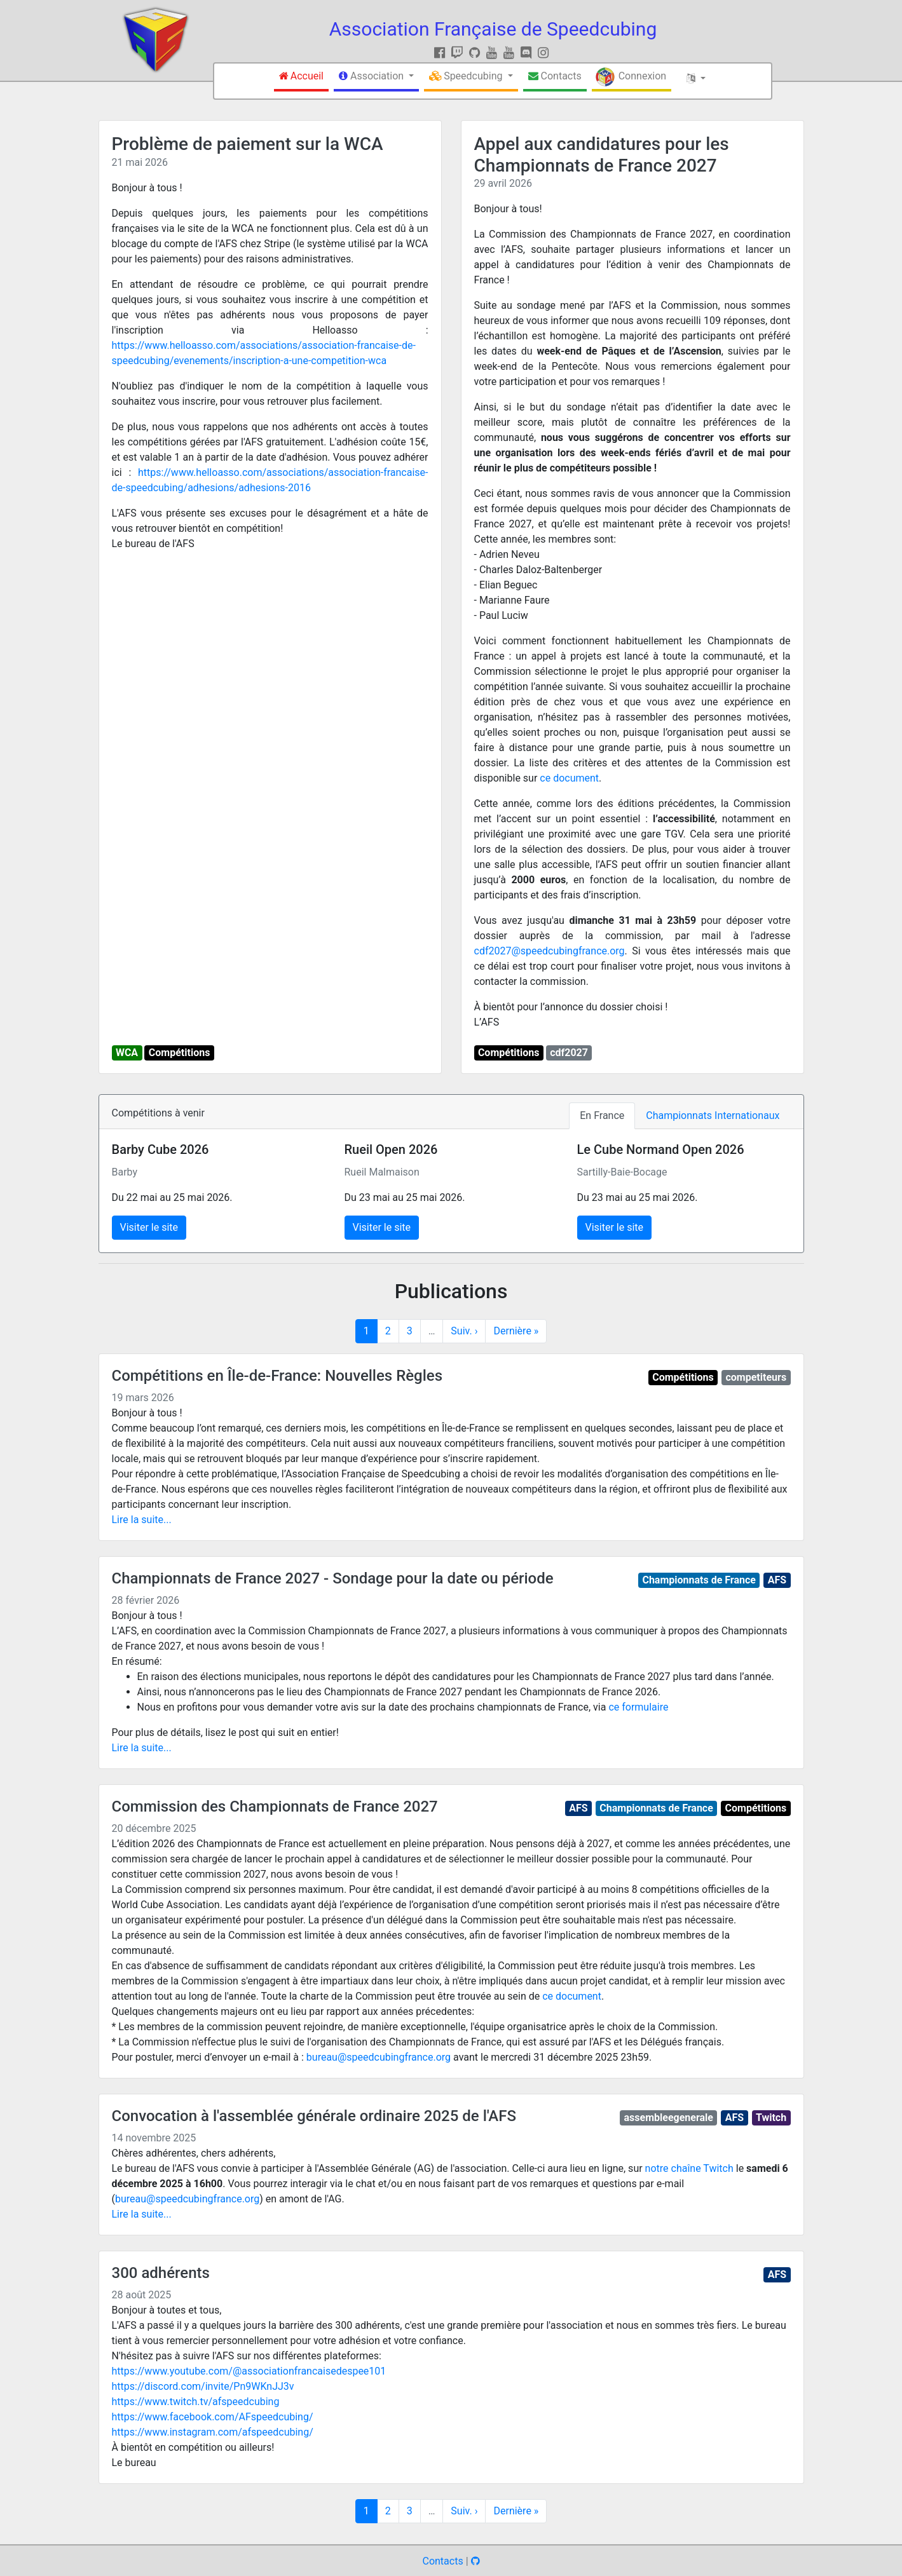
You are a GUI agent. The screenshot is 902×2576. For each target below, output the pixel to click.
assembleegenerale (668, 2118)
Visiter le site (149, 1227)
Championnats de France (699, 1580)
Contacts (442, 2561)
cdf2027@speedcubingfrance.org (549, 951)
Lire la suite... (142, 1520)
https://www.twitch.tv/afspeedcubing (196, 2402)
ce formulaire (638, 1707)
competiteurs (756, 1377)
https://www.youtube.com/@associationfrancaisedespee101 (249, 2371)
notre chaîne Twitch (689, 2168)
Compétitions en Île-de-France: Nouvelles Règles (277, 1376)
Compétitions (179, 1053)
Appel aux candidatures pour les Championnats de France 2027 (601, 154)
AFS (777, 1580)
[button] (376, 78)
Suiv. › (464, 1331)
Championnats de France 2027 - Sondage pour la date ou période (333, 1578)
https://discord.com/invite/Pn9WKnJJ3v (203, 2386)
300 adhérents (161, 2273)
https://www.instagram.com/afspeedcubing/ (212, 2432)
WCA (127, 1053)
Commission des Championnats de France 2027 (275, 1806)
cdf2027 (569, 1053)
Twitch (771, 2118)
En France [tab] (602, 1115)
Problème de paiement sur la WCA (247, 143)
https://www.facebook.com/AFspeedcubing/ (212, 2417)
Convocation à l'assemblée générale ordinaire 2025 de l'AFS (314, 2116)
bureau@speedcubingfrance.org (378, 2057)
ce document (569, 778)
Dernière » (515, 1331)
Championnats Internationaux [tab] (712, 1115)
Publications (451, 1291)
